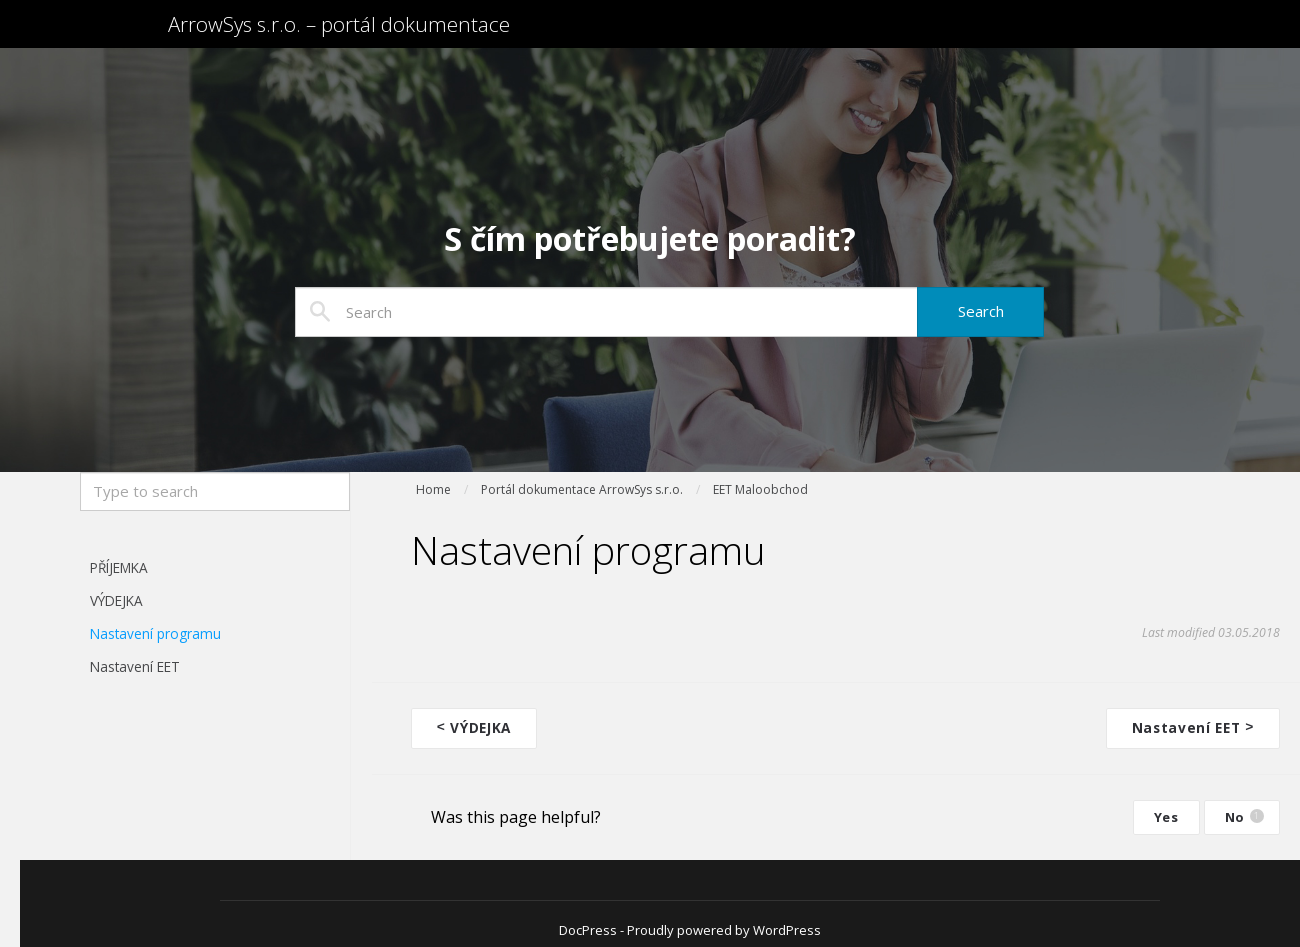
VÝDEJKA (116, 600)
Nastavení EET (135, 666)
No (1244, 815)
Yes (1166, 815)
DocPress (588, 928)
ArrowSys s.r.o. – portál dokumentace (425, 37)
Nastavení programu (155, 633)
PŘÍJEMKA (119, 567)
